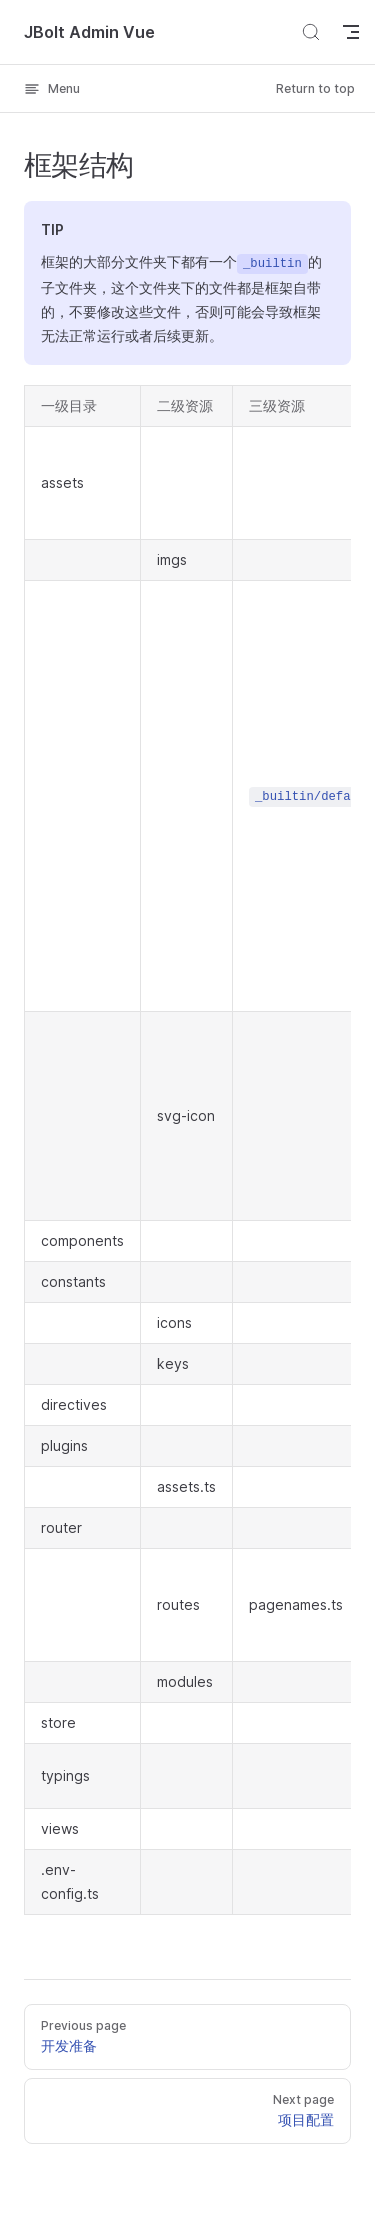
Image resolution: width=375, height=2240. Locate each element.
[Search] (311, 32)
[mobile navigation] (351, 32)
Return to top (315, 88)
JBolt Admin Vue (89, 32)
